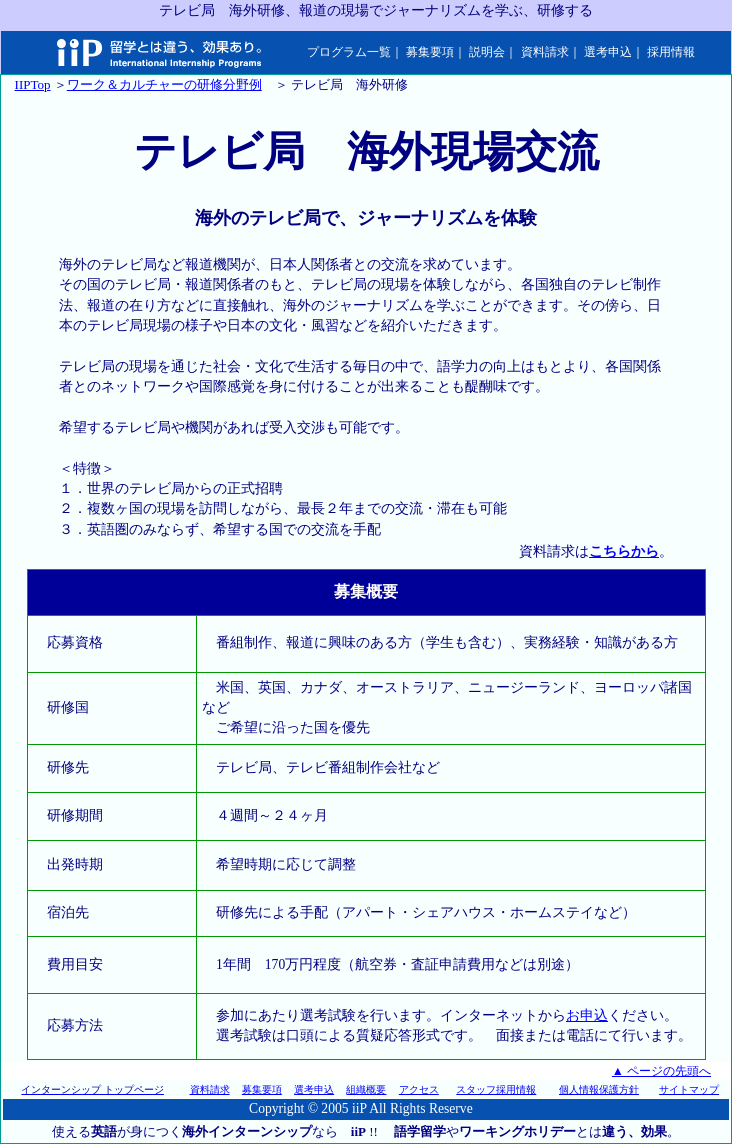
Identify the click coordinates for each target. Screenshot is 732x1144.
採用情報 (671, 52)
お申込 (587, 1015)
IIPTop (33, 84)
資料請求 (545, 52)
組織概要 (366, 1089)
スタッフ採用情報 (496, 1089)
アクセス (419, 1089)
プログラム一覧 (349, 52)
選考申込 (608, 52)
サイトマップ (689, 1089)
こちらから (624, 551)
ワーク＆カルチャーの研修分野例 (164, 84)
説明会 (487, 52)
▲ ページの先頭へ (661, 1071)
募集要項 (430, 52)
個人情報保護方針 (599, 1089)
